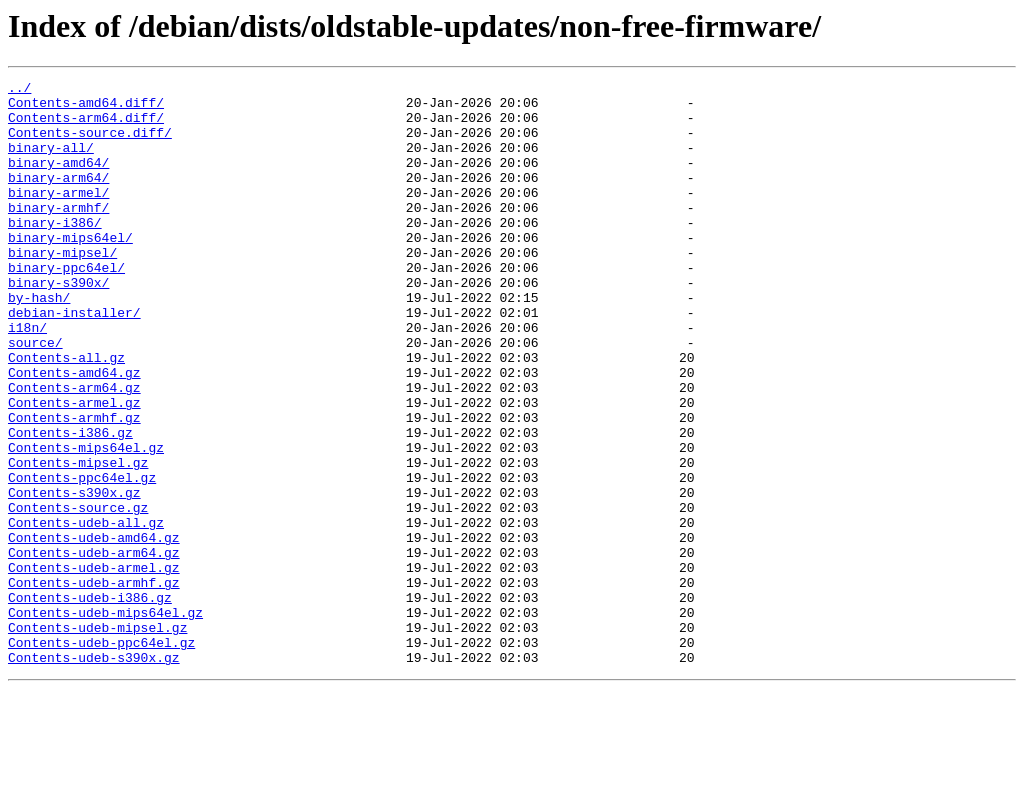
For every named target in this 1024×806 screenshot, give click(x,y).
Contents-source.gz (78, 594)
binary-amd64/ (58, 180)
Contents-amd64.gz (74, 432)
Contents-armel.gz (74, 468)
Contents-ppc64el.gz (82, 558)
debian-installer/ (74, 360)
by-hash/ (39, 342)
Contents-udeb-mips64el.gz (105, 720)
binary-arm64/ (58, 198)
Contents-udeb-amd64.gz (94, 630)
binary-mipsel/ (62, 288)
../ (19, 90)
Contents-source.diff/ (90, 144)
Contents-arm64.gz (74, 450)
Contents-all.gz (66, 414)
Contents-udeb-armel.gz (94, 666)
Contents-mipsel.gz (78, 540)
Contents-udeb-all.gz (86, 612)
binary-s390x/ (58, 324)
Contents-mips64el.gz (86, 522)
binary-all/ (51, 162)
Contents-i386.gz (70, 504)
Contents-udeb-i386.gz (90, 702)
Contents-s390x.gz (74, 576)
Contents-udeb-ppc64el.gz (101, 756)
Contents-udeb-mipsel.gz (97, 738)
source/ (35, 396)
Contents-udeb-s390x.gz (94, 774)
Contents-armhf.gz (74, 486)
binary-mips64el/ (70, 270)
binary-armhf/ (58, 234)
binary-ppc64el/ (66, 306)
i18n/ (27, 378)
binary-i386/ (55, 252)
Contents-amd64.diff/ (86, 108)
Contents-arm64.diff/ (86, 126)
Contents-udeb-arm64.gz (94, 648)
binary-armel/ (58, 216)
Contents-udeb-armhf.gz (94, 684)
